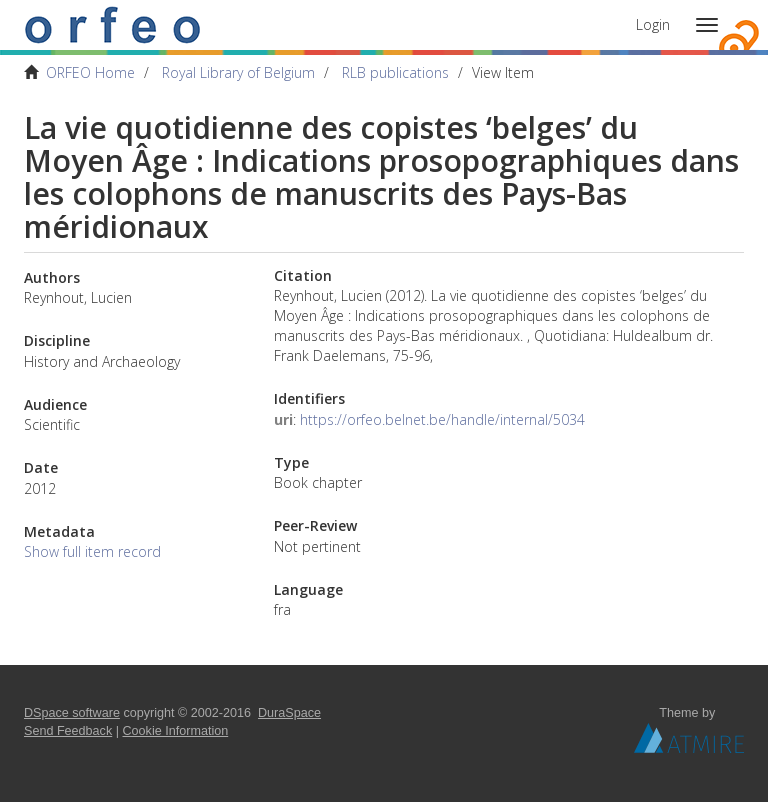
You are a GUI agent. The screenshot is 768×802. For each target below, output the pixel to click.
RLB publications (395, 72)
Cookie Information (176, 731)
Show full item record (92, 551)
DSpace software (72, 713)
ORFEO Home (90, 72)
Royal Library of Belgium (238, 72)
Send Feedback (68, 731)
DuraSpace (289, 713)
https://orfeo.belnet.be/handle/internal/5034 (442, 419)
